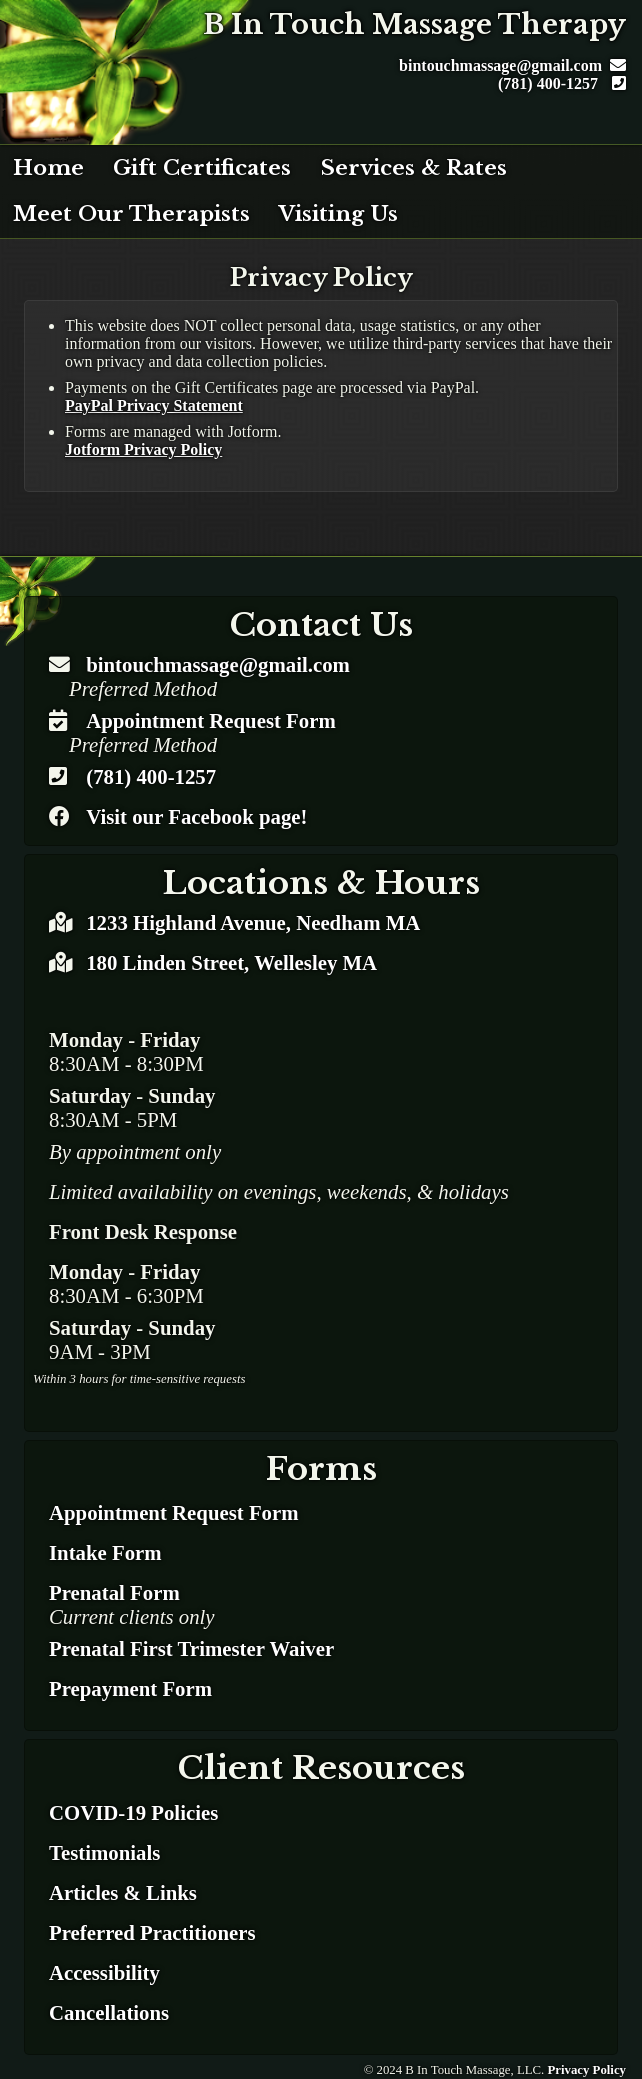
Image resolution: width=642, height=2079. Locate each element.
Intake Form (105, 1552)
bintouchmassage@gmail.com (512, 65)
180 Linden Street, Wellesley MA (229, 962)
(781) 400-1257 (562, 83)
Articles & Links (123, 1892)
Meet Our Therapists (131, 214)
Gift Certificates (202, 168)
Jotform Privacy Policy (143, 449)
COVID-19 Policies (133, 1812)
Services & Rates (414, 168)
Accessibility (104, 1972)
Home (48, 168)
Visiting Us (338, 214)
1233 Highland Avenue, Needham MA (253, 922)
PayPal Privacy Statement (154, 405)
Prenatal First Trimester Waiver (191, 1648)
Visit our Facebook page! (196, 816)
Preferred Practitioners (152, 1932)
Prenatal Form (114, 1592)
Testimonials (104, 1852)
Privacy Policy (586, 2070)
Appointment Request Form (211, 720)
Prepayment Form (130, 1688)
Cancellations (109, 2012)
